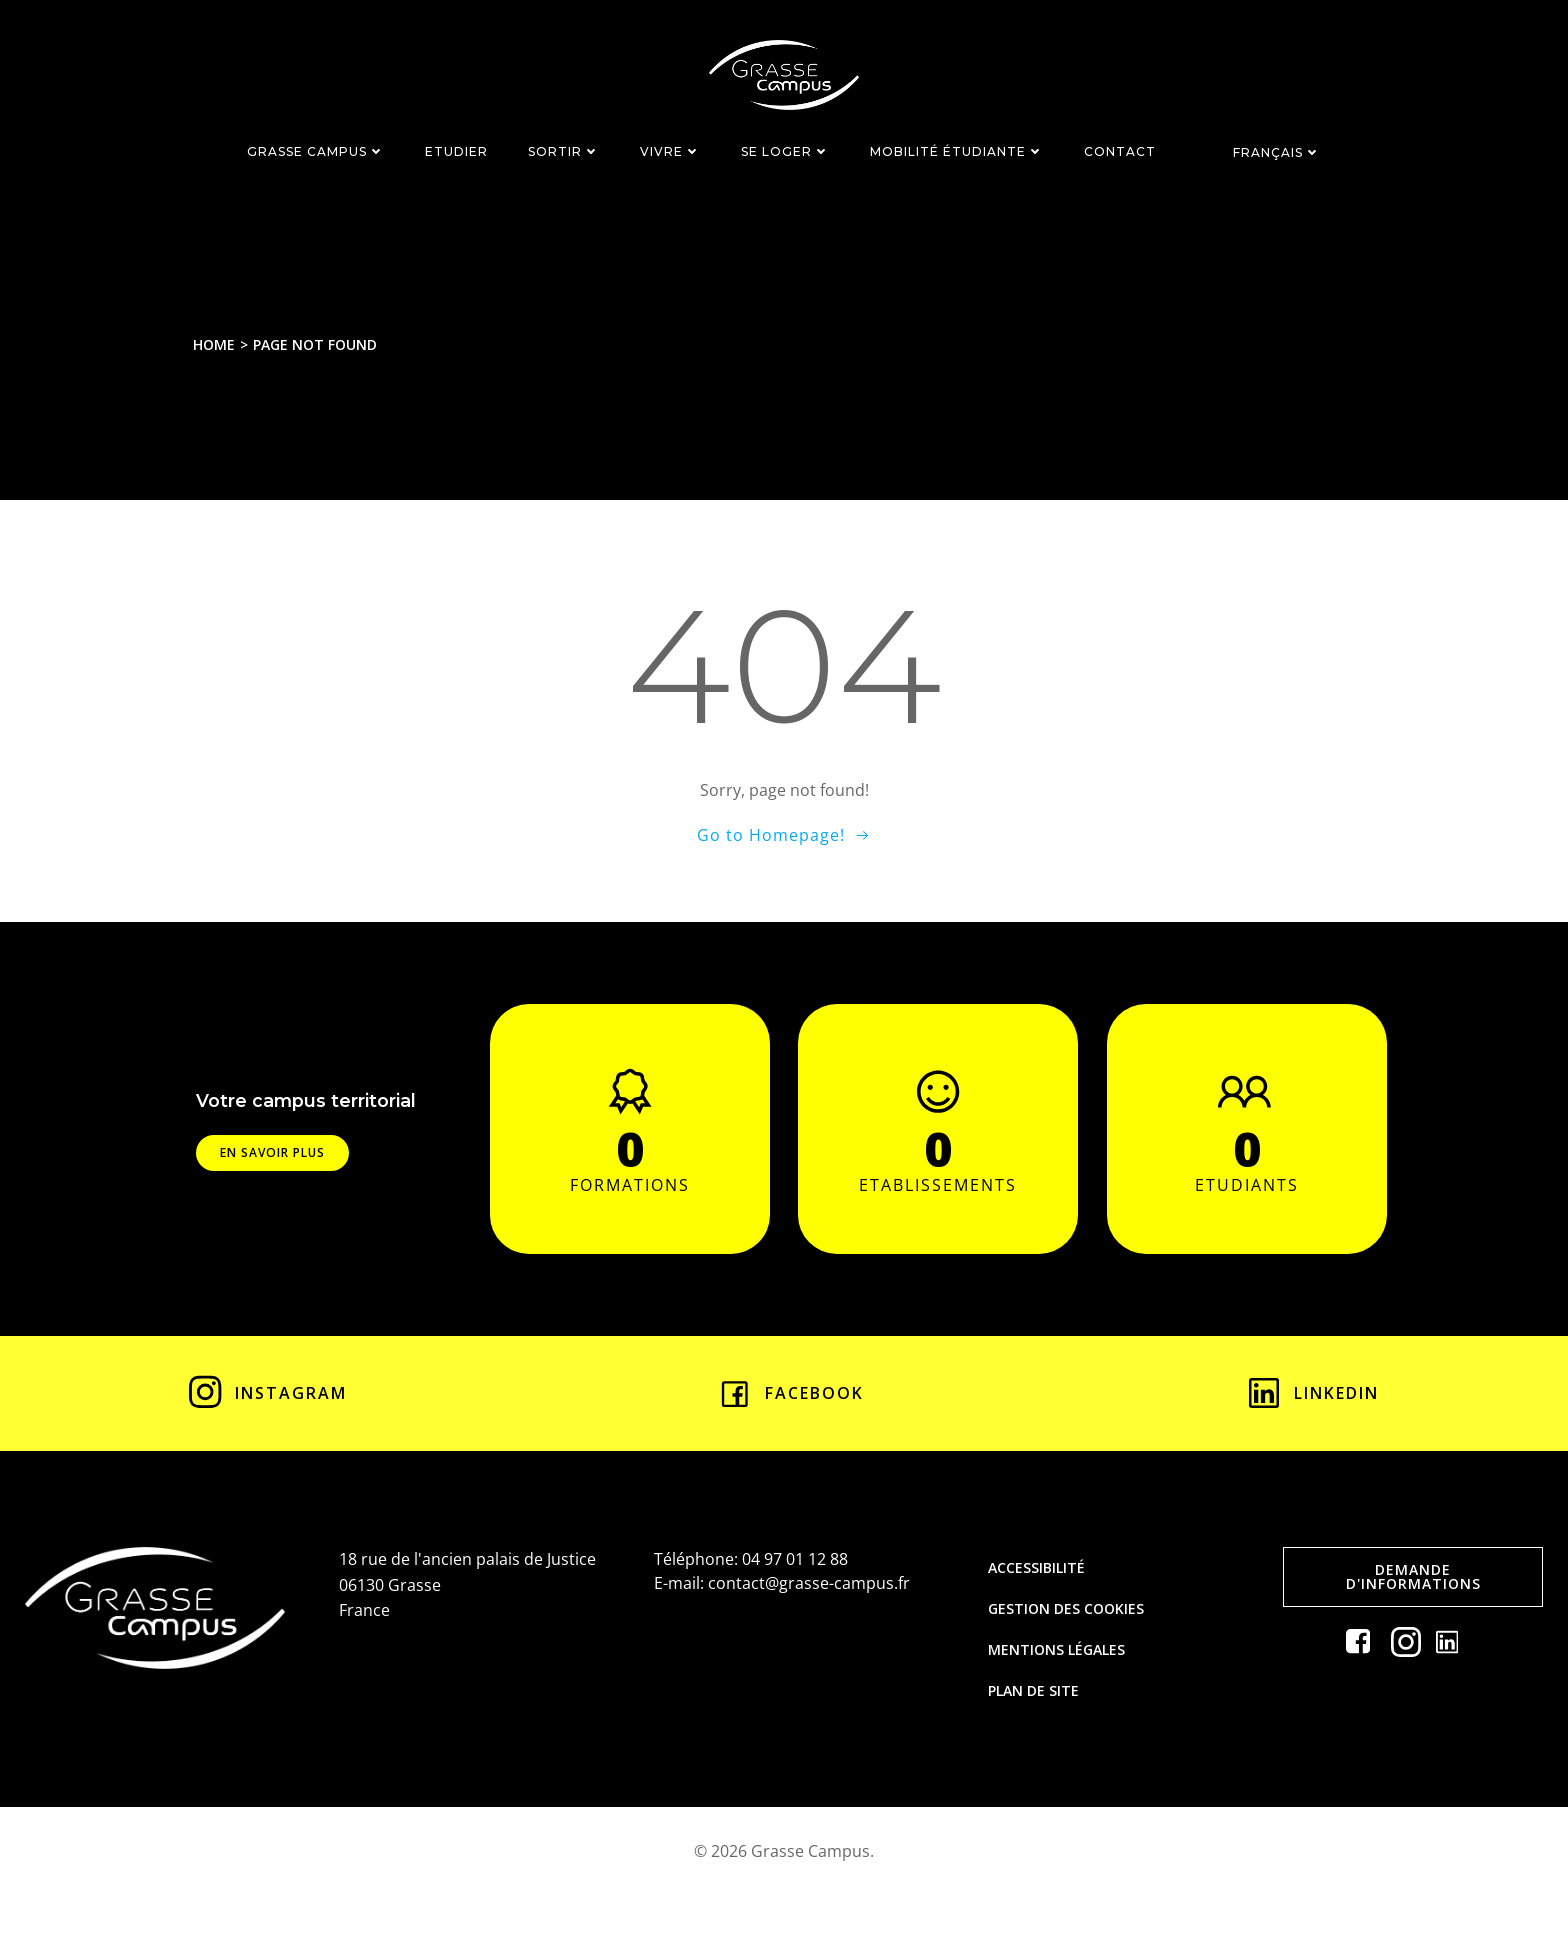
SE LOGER (785, 148)
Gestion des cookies (1069, 1638)
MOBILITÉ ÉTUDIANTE (957, 148)
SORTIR (564, 148)
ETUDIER (456, 148)
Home (219, 344)
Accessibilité (1039, 1597)
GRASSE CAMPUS (316, 148)
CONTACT (1120, 148)
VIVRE (670, 148)
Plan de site (1036, 1720)
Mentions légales (1059, 1679)
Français (1277, 149)
